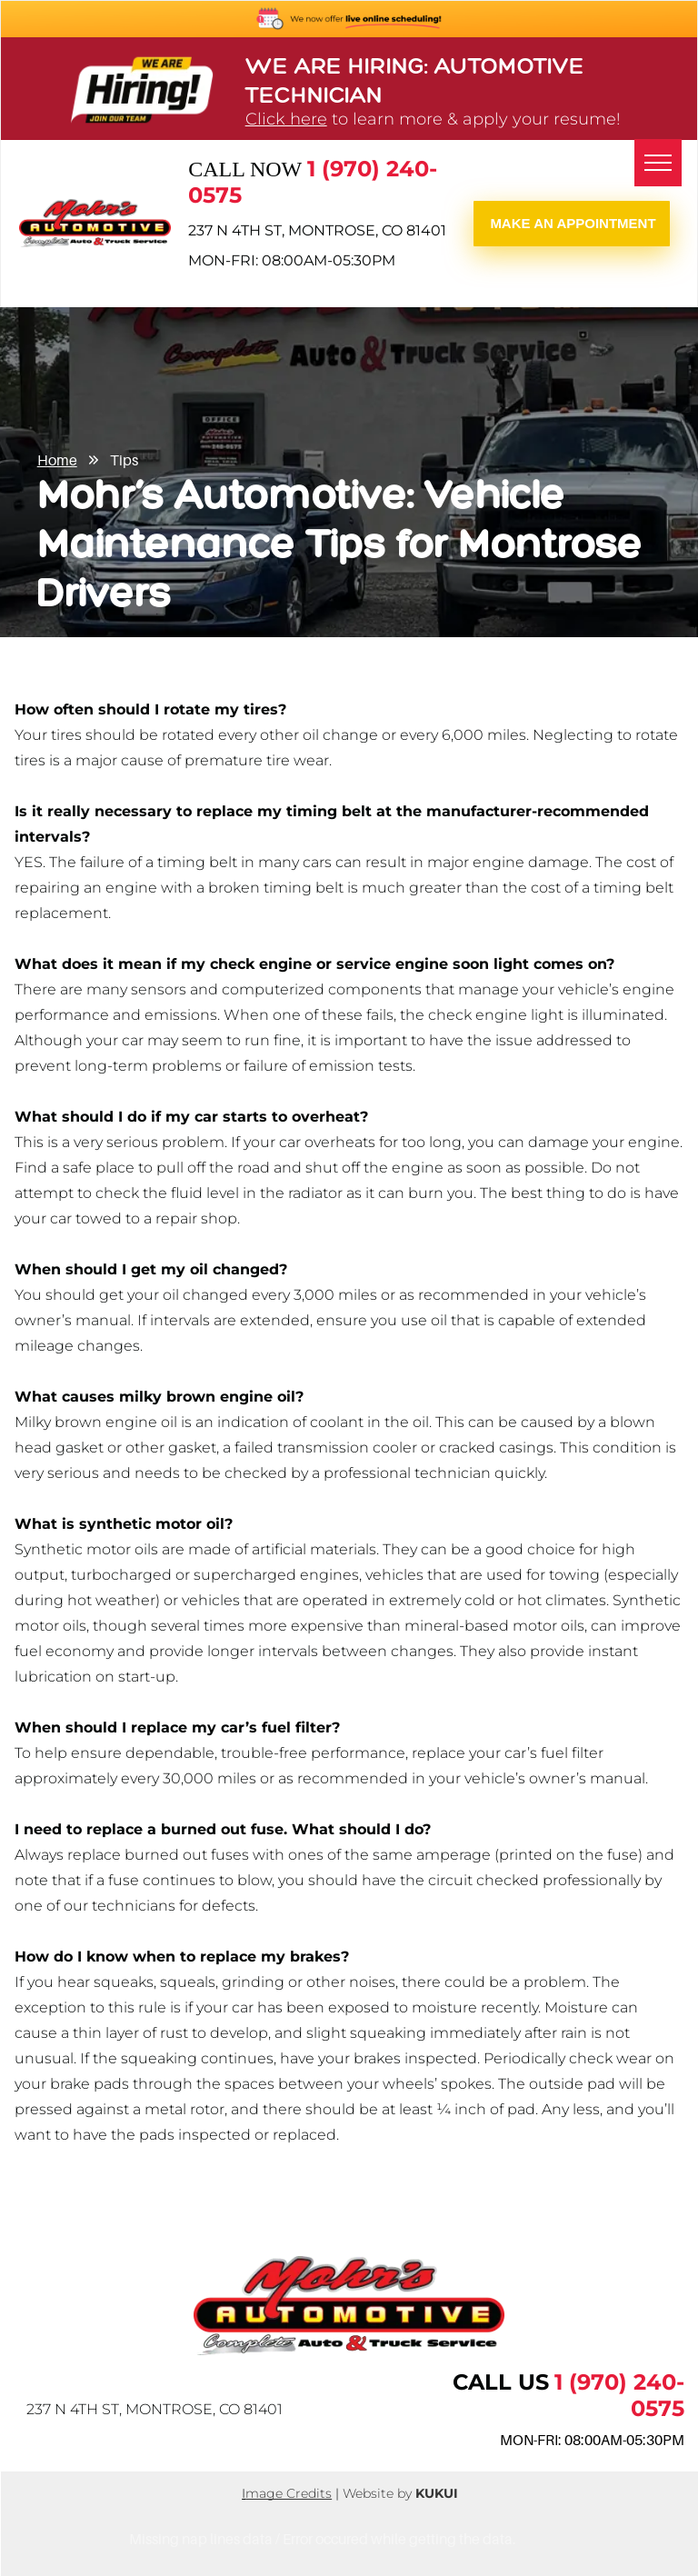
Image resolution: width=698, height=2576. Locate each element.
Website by (377, 2493)
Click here (286, 119)
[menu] (658, 162)
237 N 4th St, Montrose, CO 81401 (317, 230)
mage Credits (288, 2493)
